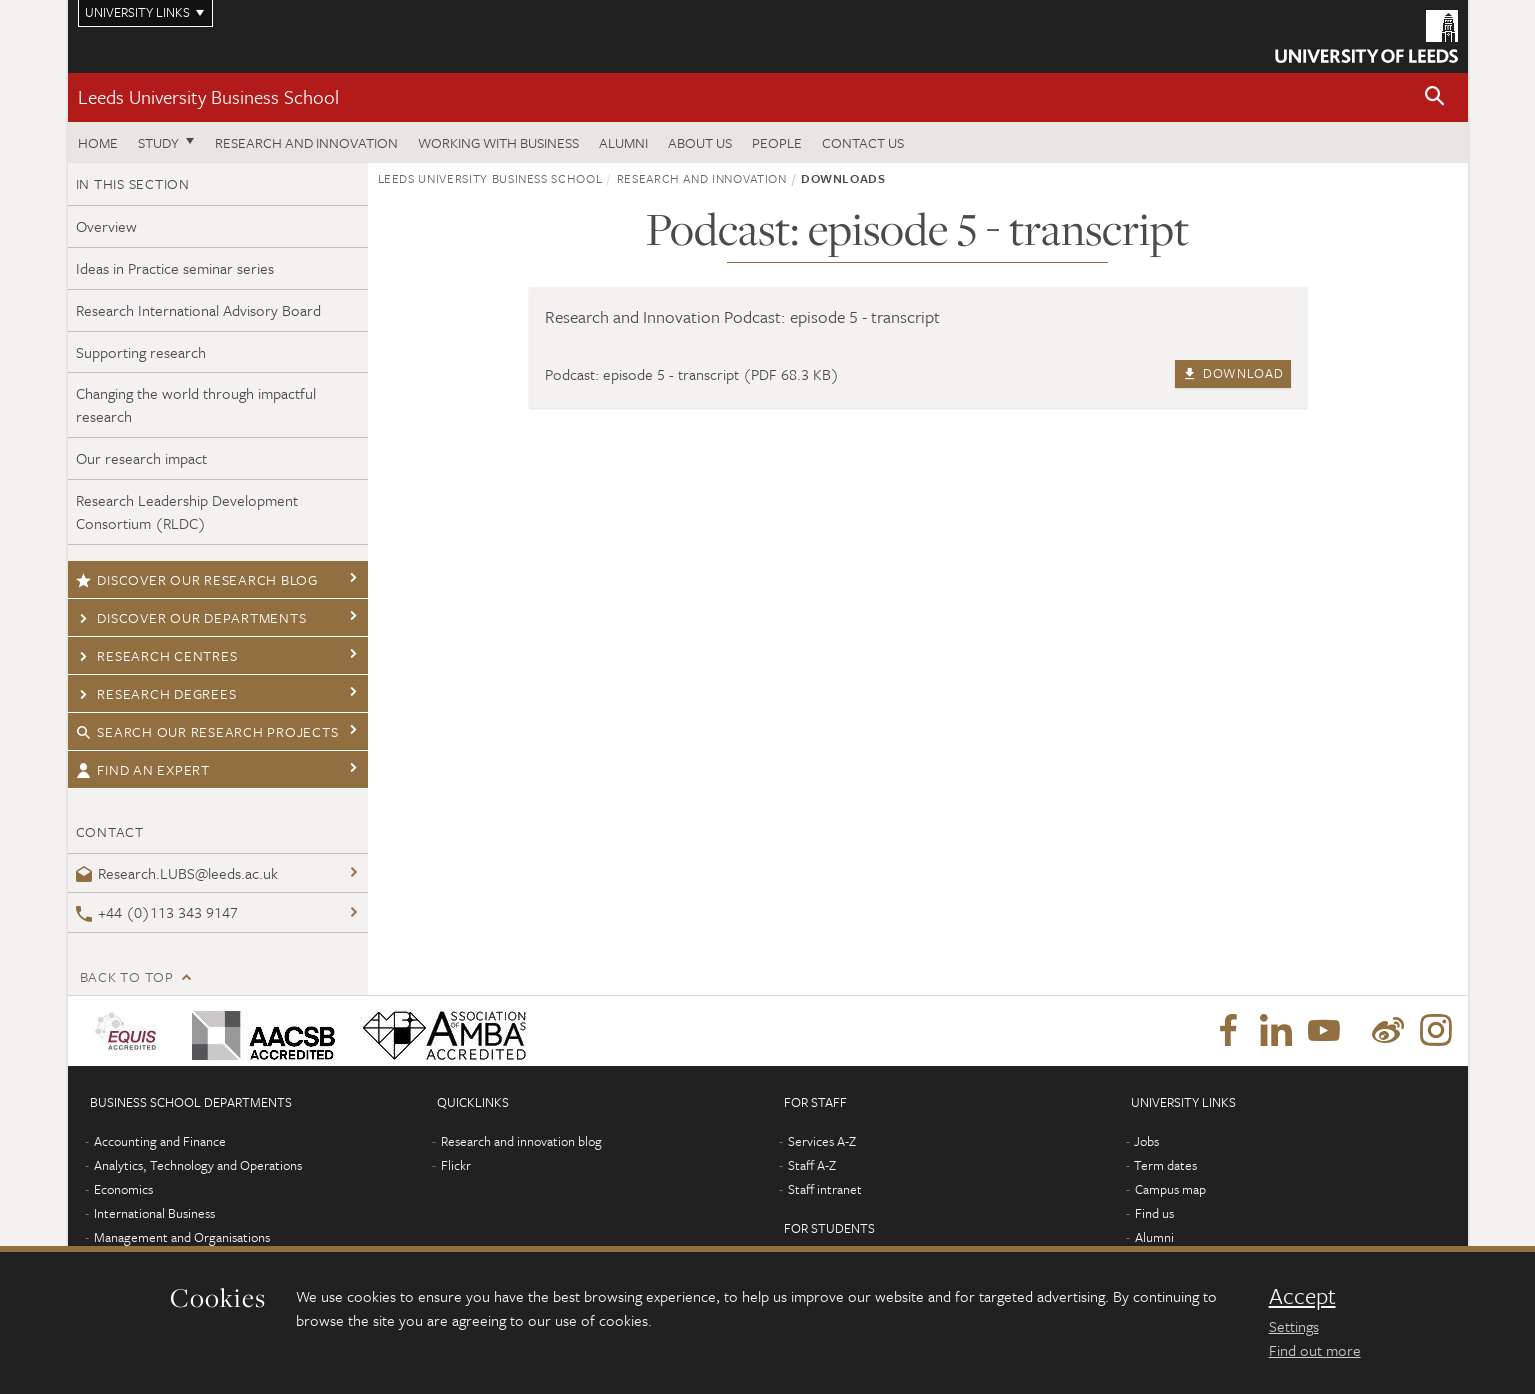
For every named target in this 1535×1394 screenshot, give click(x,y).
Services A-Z (822, 1141)
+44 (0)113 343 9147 (157, 912)
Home (98, 142)
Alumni (623, 142)
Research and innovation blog (521, 1141)
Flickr (456, 1165)
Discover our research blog (197, 579)
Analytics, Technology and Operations (198, 1165)
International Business (154, 1213)
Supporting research (141, 352)
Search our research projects (207, 731)
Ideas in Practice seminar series (175, 268)
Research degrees (156, 693)
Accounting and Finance (160, 1141)
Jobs (1146, 1141)
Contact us (863, 142)
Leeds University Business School (208, 96)
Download (1232, 373)
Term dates (1165, 1165)
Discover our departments (191, 617)
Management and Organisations (182, 1237)
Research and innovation (306, 142)
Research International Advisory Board (198, 310)
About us (700, 142)
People (777, 142)
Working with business (498, 142)
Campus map (1170, 1189)
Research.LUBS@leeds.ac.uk (177, 873)
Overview (106, 226)
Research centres (157, 655)
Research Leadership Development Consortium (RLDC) (187, 511)
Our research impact (141, 458)
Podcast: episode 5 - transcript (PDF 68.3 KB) (692, 374)
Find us (1154, 1213)
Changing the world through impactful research (196, 404)
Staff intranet (825, 1189)
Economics (123, 1189)
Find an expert (143, 769)
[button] (1435, 97)
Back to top (127, 976)
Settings (1294, 1326)
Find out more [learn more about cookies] (1315, 1350)
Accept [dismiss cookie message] (1302, 1296)
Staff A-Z (812, 1165)
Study (158, 142)
